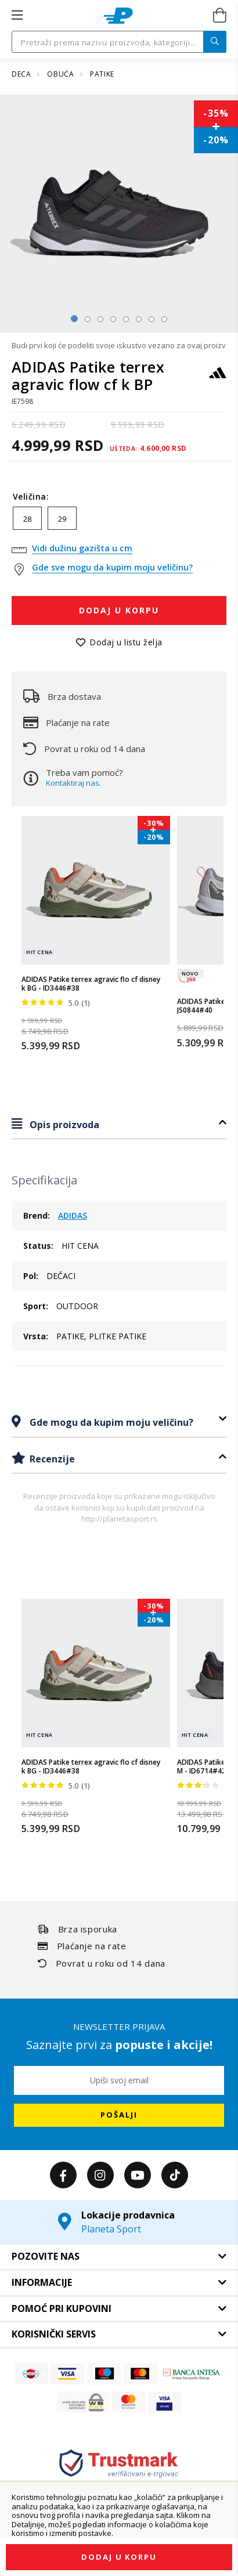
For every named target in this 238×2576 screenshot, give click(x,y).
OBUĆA (61, 74)
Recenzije (51, 1459)
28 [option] (27, 519)
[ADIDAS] (217, 378)
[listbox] (119, 521)
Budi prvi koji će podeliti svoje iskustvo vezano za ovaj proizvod (119, 345)
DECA (22, 74)
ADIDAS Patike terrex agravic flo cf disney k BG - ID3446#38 (90, 984)
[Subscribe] (119, 2115)
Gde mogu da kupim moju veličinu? (110, 1422)
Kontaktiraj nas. (73, 783)
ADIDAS (72, 1215)
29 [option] (62, 519)
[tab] (119, 1124)
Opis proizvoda (63, 1124)
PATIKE (102, 74)
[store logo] (118, 16)
